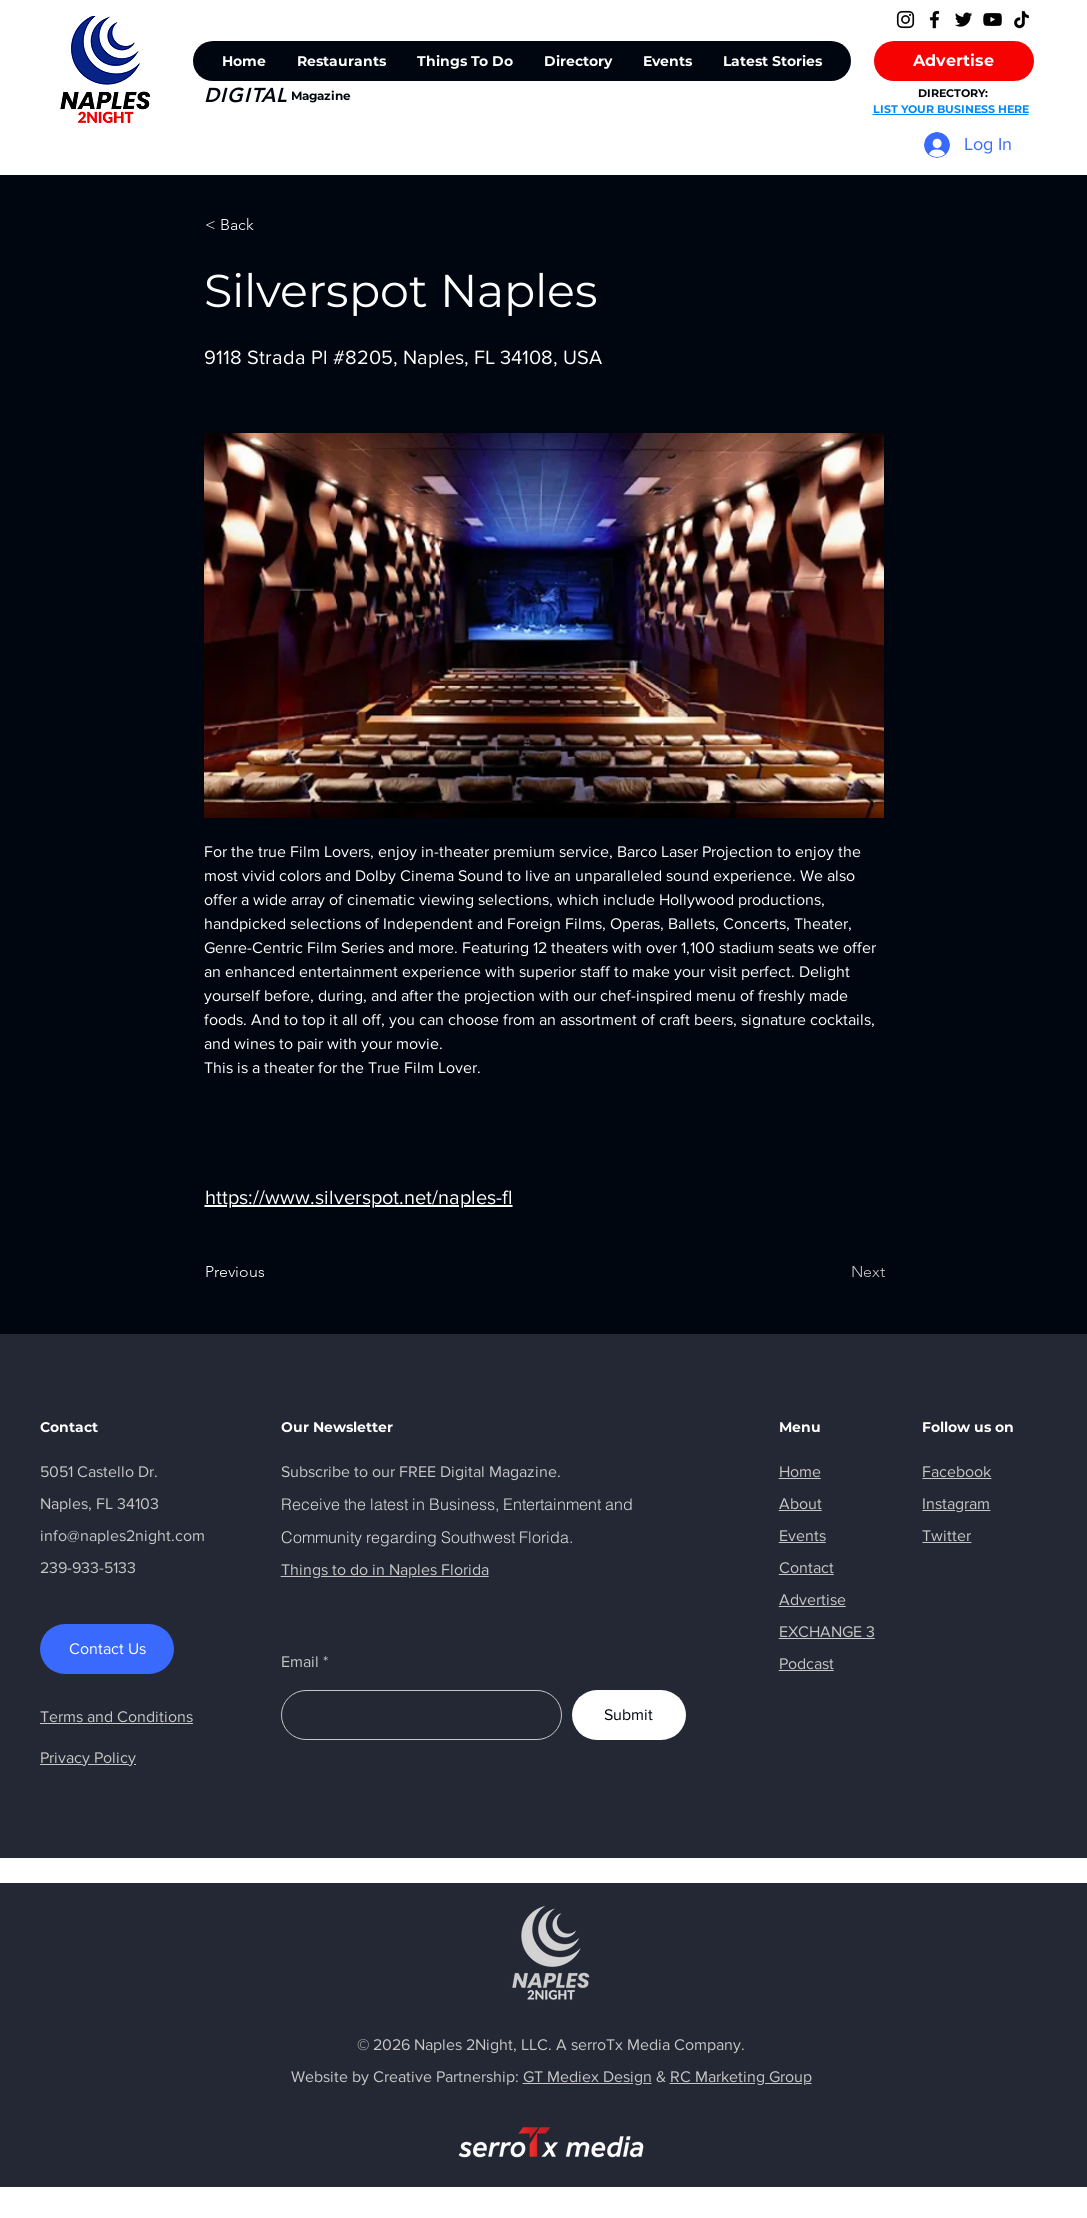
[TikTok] (1021, 19)
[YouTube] (992, 19)
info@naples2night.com (122, 1535)
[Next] (835, 1272)
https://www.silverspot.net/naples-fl (359, 1197)
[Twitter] (963, 19)
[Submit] (629, 1715)
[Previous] (271, 1272)
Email (300, 1662)
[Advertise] (954, 61)
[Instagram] (905, 19)
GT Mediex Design (587, 2076)
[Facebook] (934, 19)
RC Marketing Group (741, 2076)
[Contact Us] (107, 1649)
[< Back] (271, 225)
